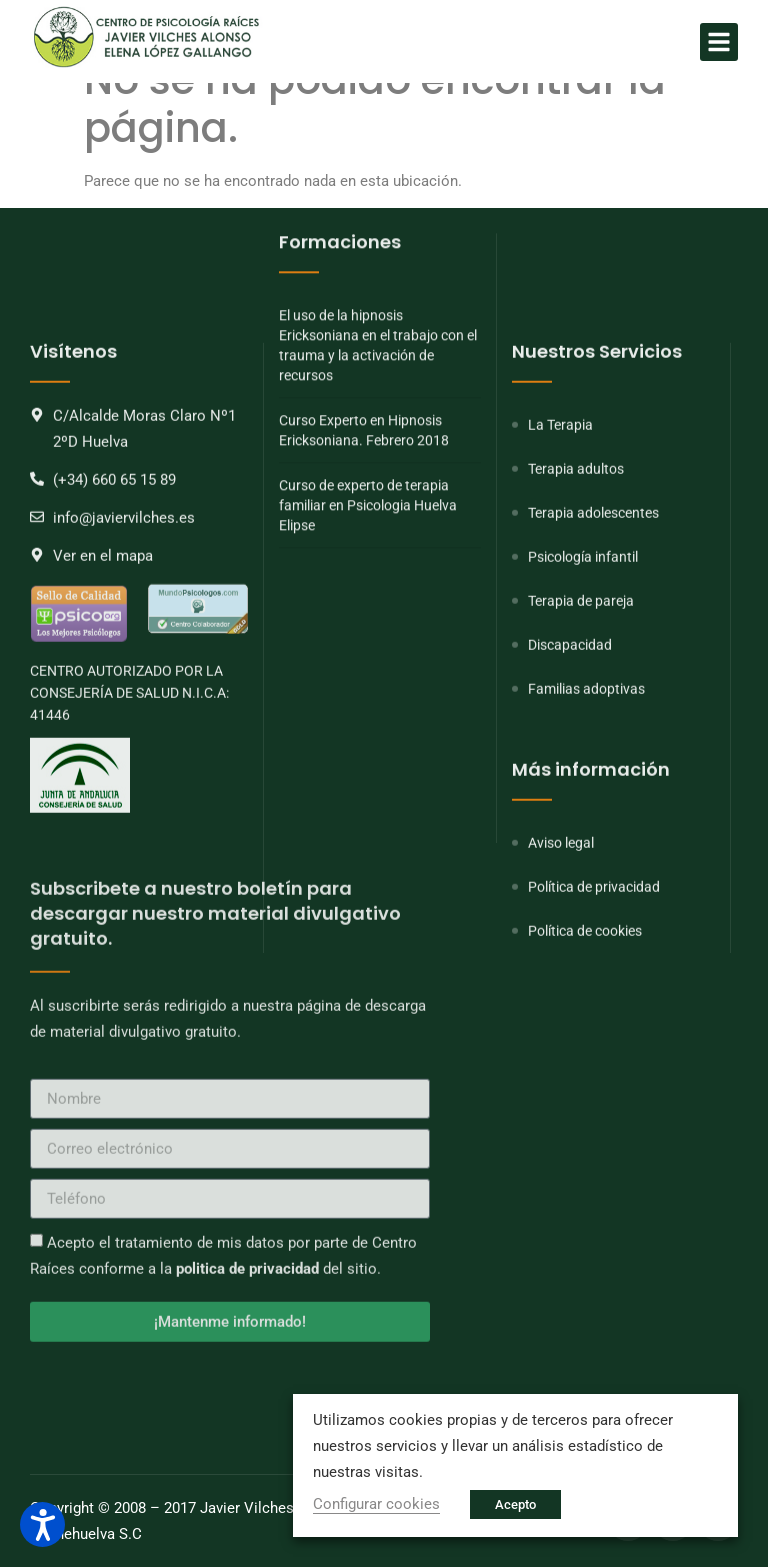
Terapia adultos (576, 645)
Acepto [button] (515, 1504)
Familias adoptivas (586, 865)
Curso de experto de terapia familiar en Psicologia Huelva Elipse (368, 329)
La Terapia (560, 601)
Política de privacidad (594, 1063)
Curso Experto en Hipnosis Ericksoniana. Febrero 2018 (364, 254)
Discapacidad (570, 821)
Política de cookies (585, 1107)
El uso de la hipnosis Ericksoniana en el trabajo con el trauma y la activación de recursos (378, 169)
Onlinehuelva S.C (86, 1534)
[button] (719, 42)
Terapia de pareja (581, 777)
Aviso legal (561, 1019)
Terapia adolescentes (593, 689)
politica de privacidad (247, 1082)
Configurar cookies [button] (376, 1504)
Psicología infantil (583, 733)
